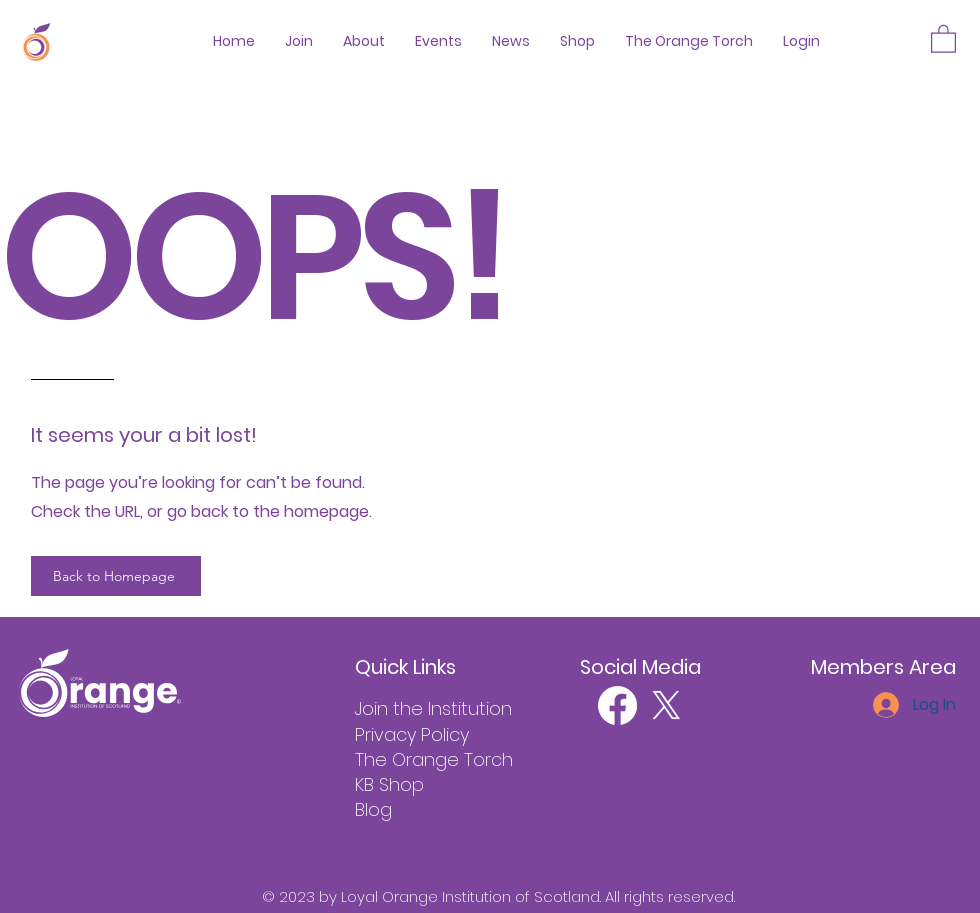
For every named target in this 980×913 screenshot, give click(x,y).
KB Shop (389, 784)
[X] (666, 705)
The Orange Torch (434, 759)
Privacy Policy (412, 734)
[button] (943, 38)
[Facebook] (617, 705)
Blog (373, 809)
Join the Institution (433, 708)
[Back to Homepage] (116, 576)
